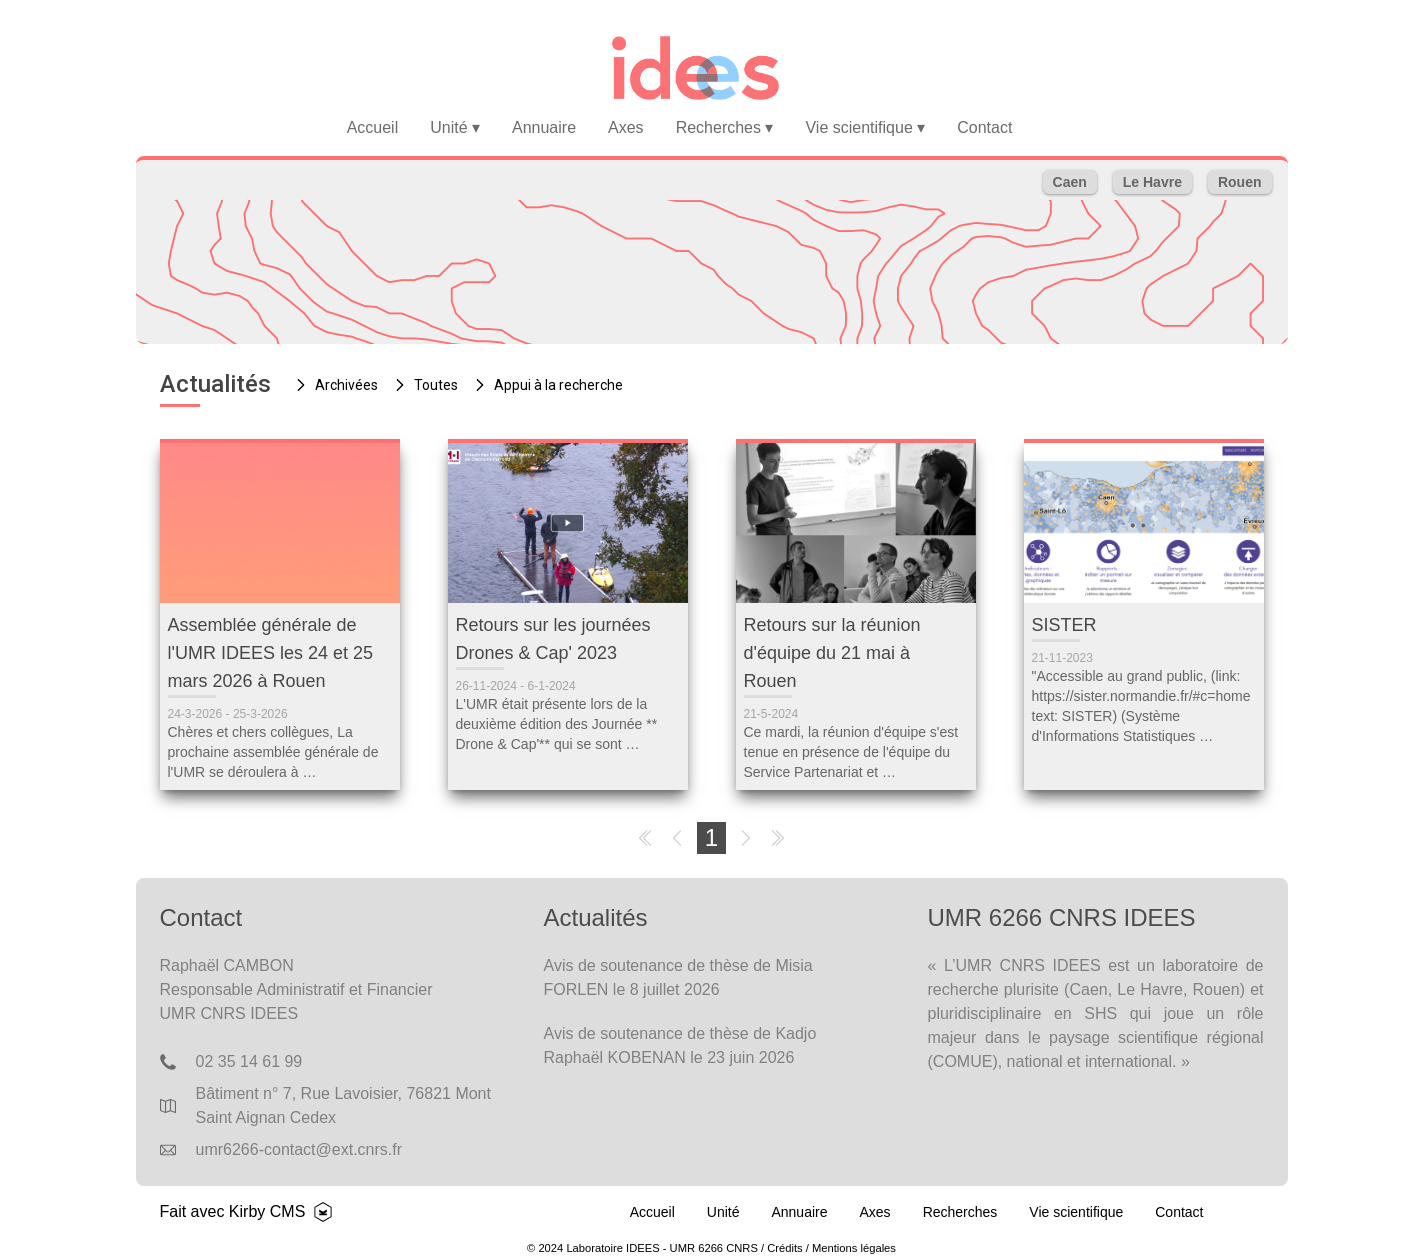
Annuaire (544, 127)
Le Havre (1152, 182)
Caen (1070, 182)
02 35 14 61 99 (249, 1061)
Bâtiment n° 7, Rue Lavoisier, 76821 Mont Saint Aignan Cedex (343, 1105)
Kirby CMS (267, 1211)
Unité (455, 127)
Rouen (1240, 182)
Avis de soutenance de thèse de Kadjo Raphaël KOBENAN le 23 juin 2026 (680, 1045)
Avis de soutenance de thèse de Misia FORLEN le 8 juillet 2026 (678, 977)
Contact (984, 127)
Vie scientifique (865, 127)
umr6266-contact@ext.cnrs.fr (299, 1149)
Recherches (725, 127)
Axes (626, 127)
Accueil (373, 127)
